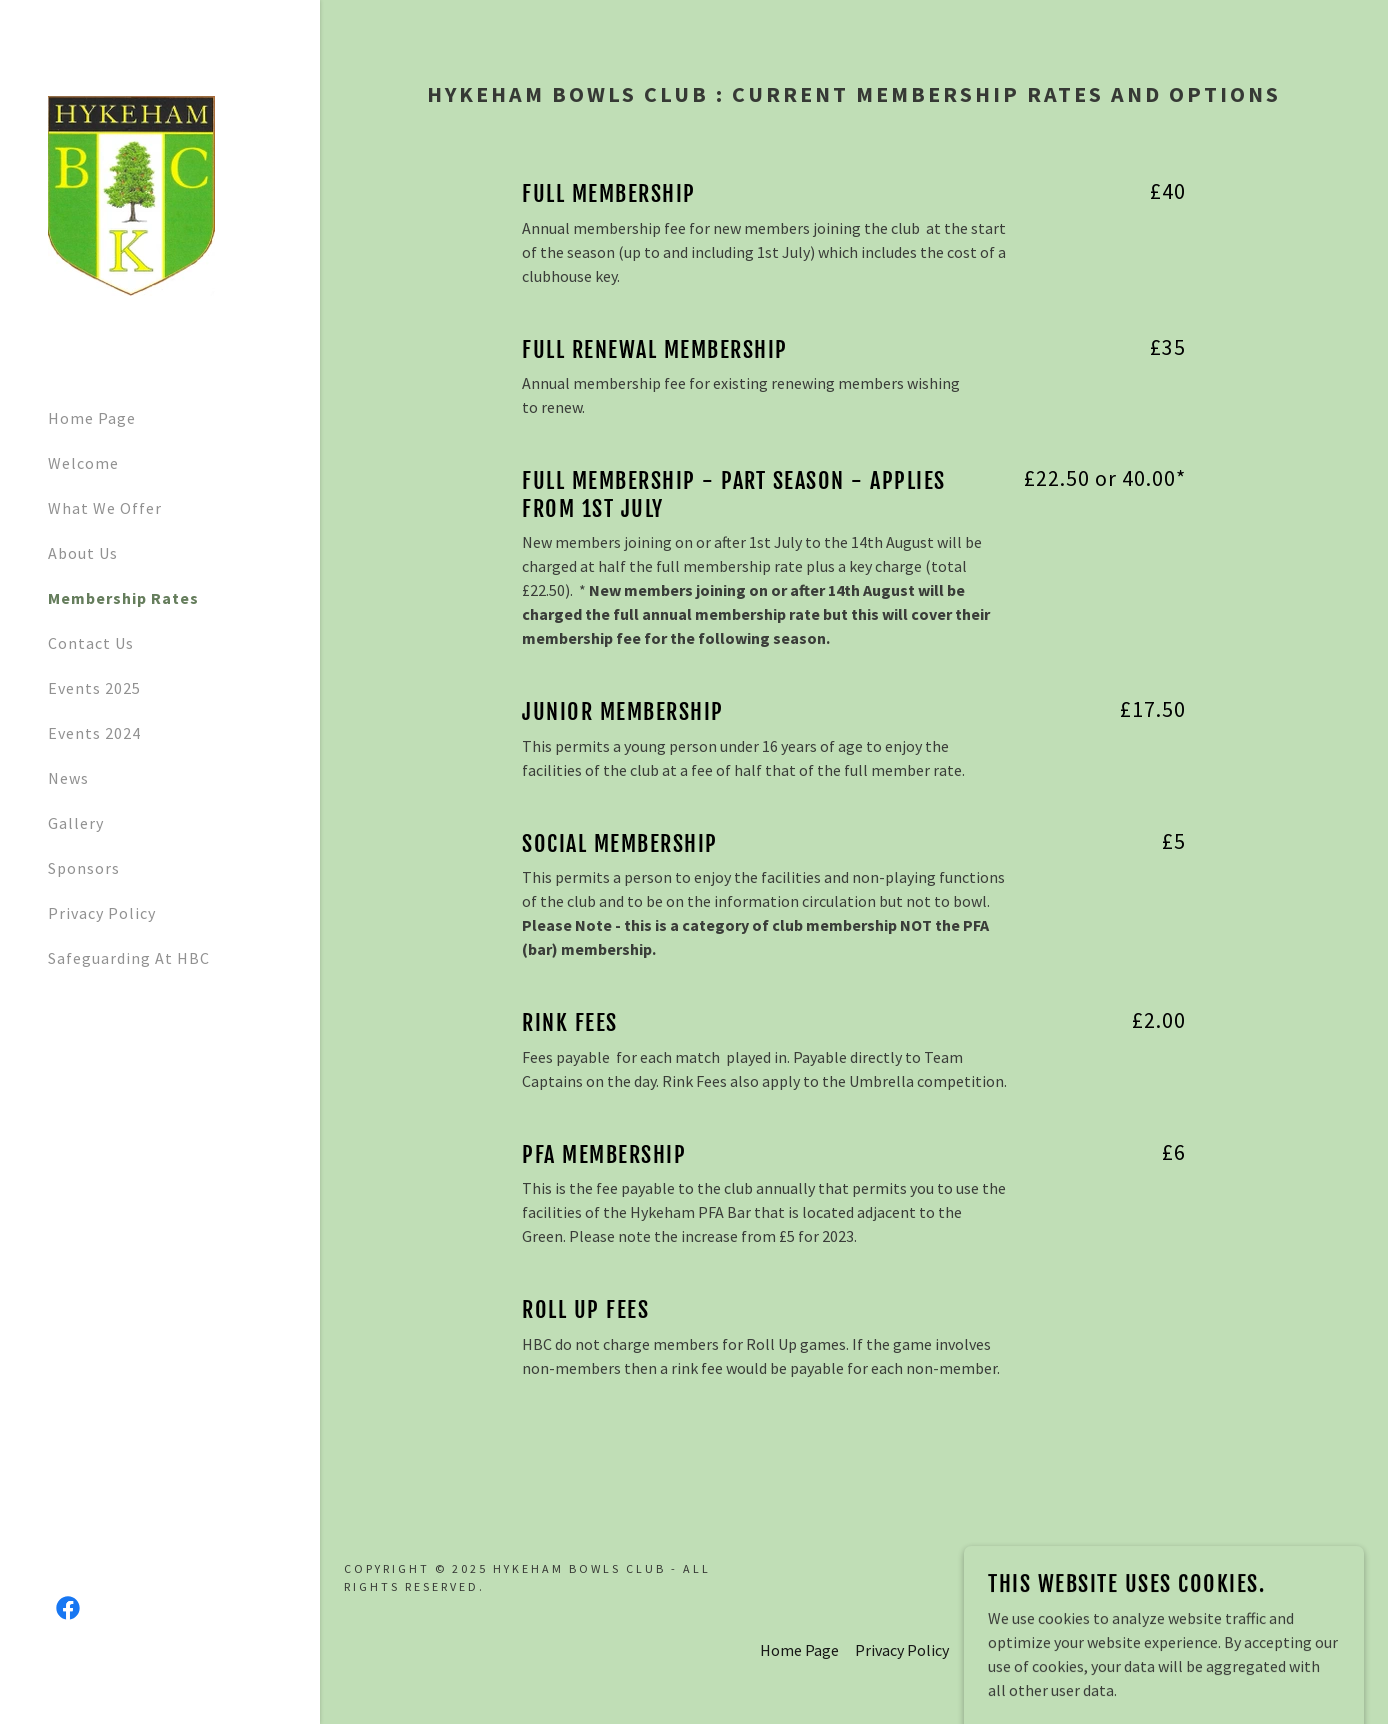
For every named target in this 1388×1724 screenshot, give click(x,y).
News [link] (68, 778)
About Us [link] (83, 553)
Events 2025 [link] (94, 688)
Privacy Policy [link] (102, 913)
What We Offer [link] (105, 508)
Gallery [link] (76, 823)
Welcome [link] (83, 463)
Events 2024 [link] (94, 733)
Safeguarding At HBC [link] (129, 958)
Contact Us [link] (91, 643)
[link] (131, 194)
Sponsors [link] (84, 868)
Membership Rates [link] (123, 598)
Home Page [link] (92, 418)
